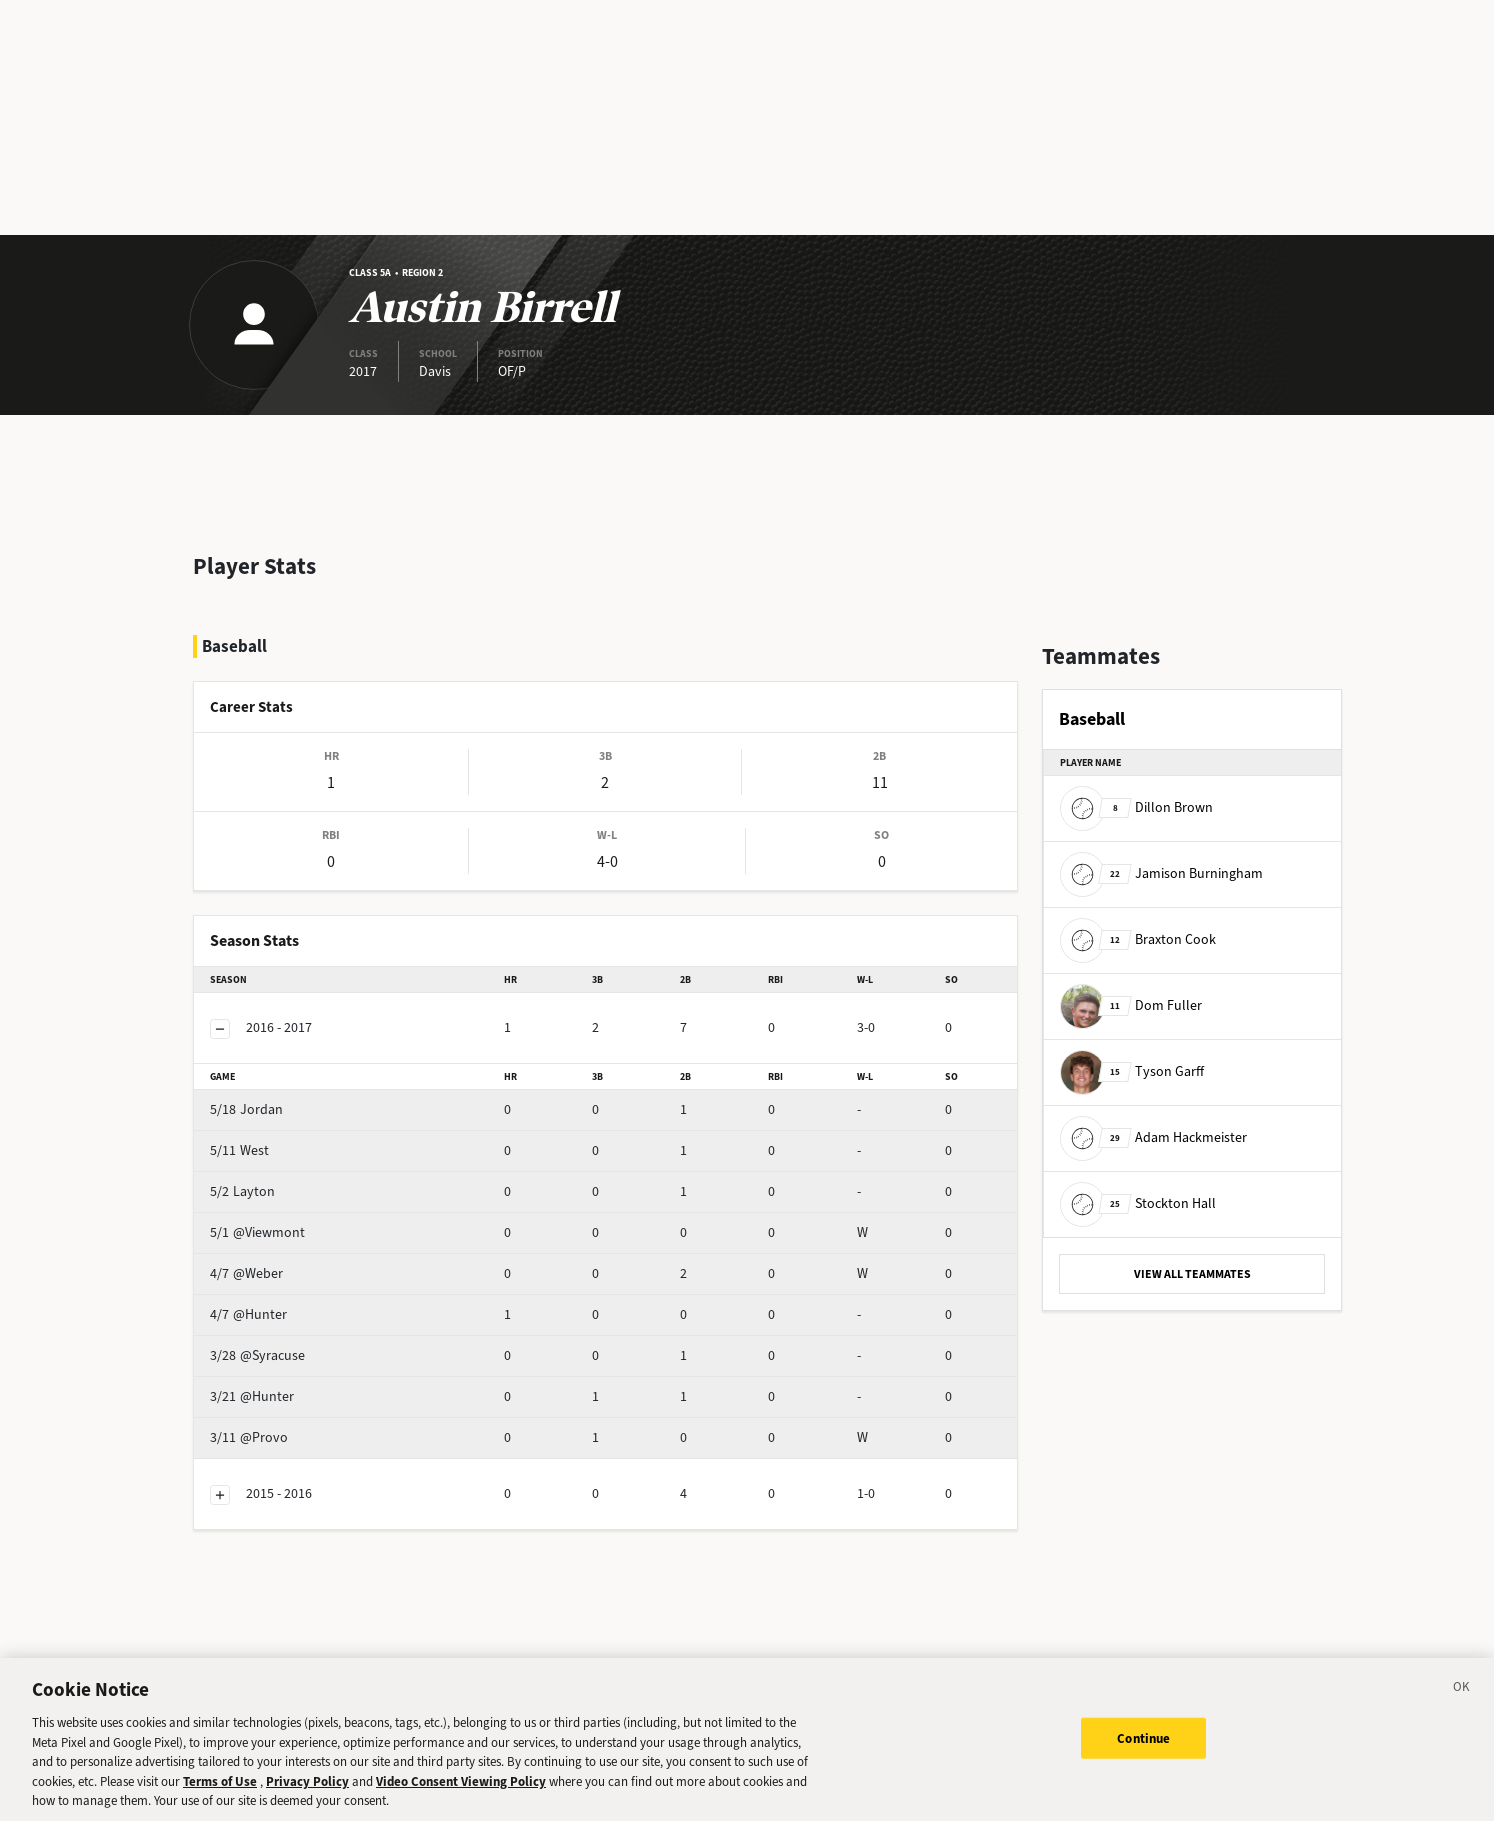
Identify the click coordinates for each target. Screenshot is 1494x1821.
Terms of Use (220, 1807)
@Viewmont (296, 1179)
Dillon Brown (1136, 807)
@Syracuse (292, 1302)
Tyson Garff (1132, 1071)
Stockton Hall (1138, 1203)
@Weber (285, 1220)
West (274, 1097)
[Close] (1462, 1717)
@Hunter (287, 1261)
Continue (1143, 1764)
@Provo (284, 1384)
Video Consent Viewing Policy (461, 1807)
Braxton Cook (1138, 939)
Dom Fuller (1131, 1005)
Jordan (281, 1056)
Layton (281, 1138)
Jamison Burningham (1161, 873)
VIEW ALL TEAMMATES (1192, 1274)
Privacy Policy (307, 1807)
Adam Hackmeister (1153, 1137)
